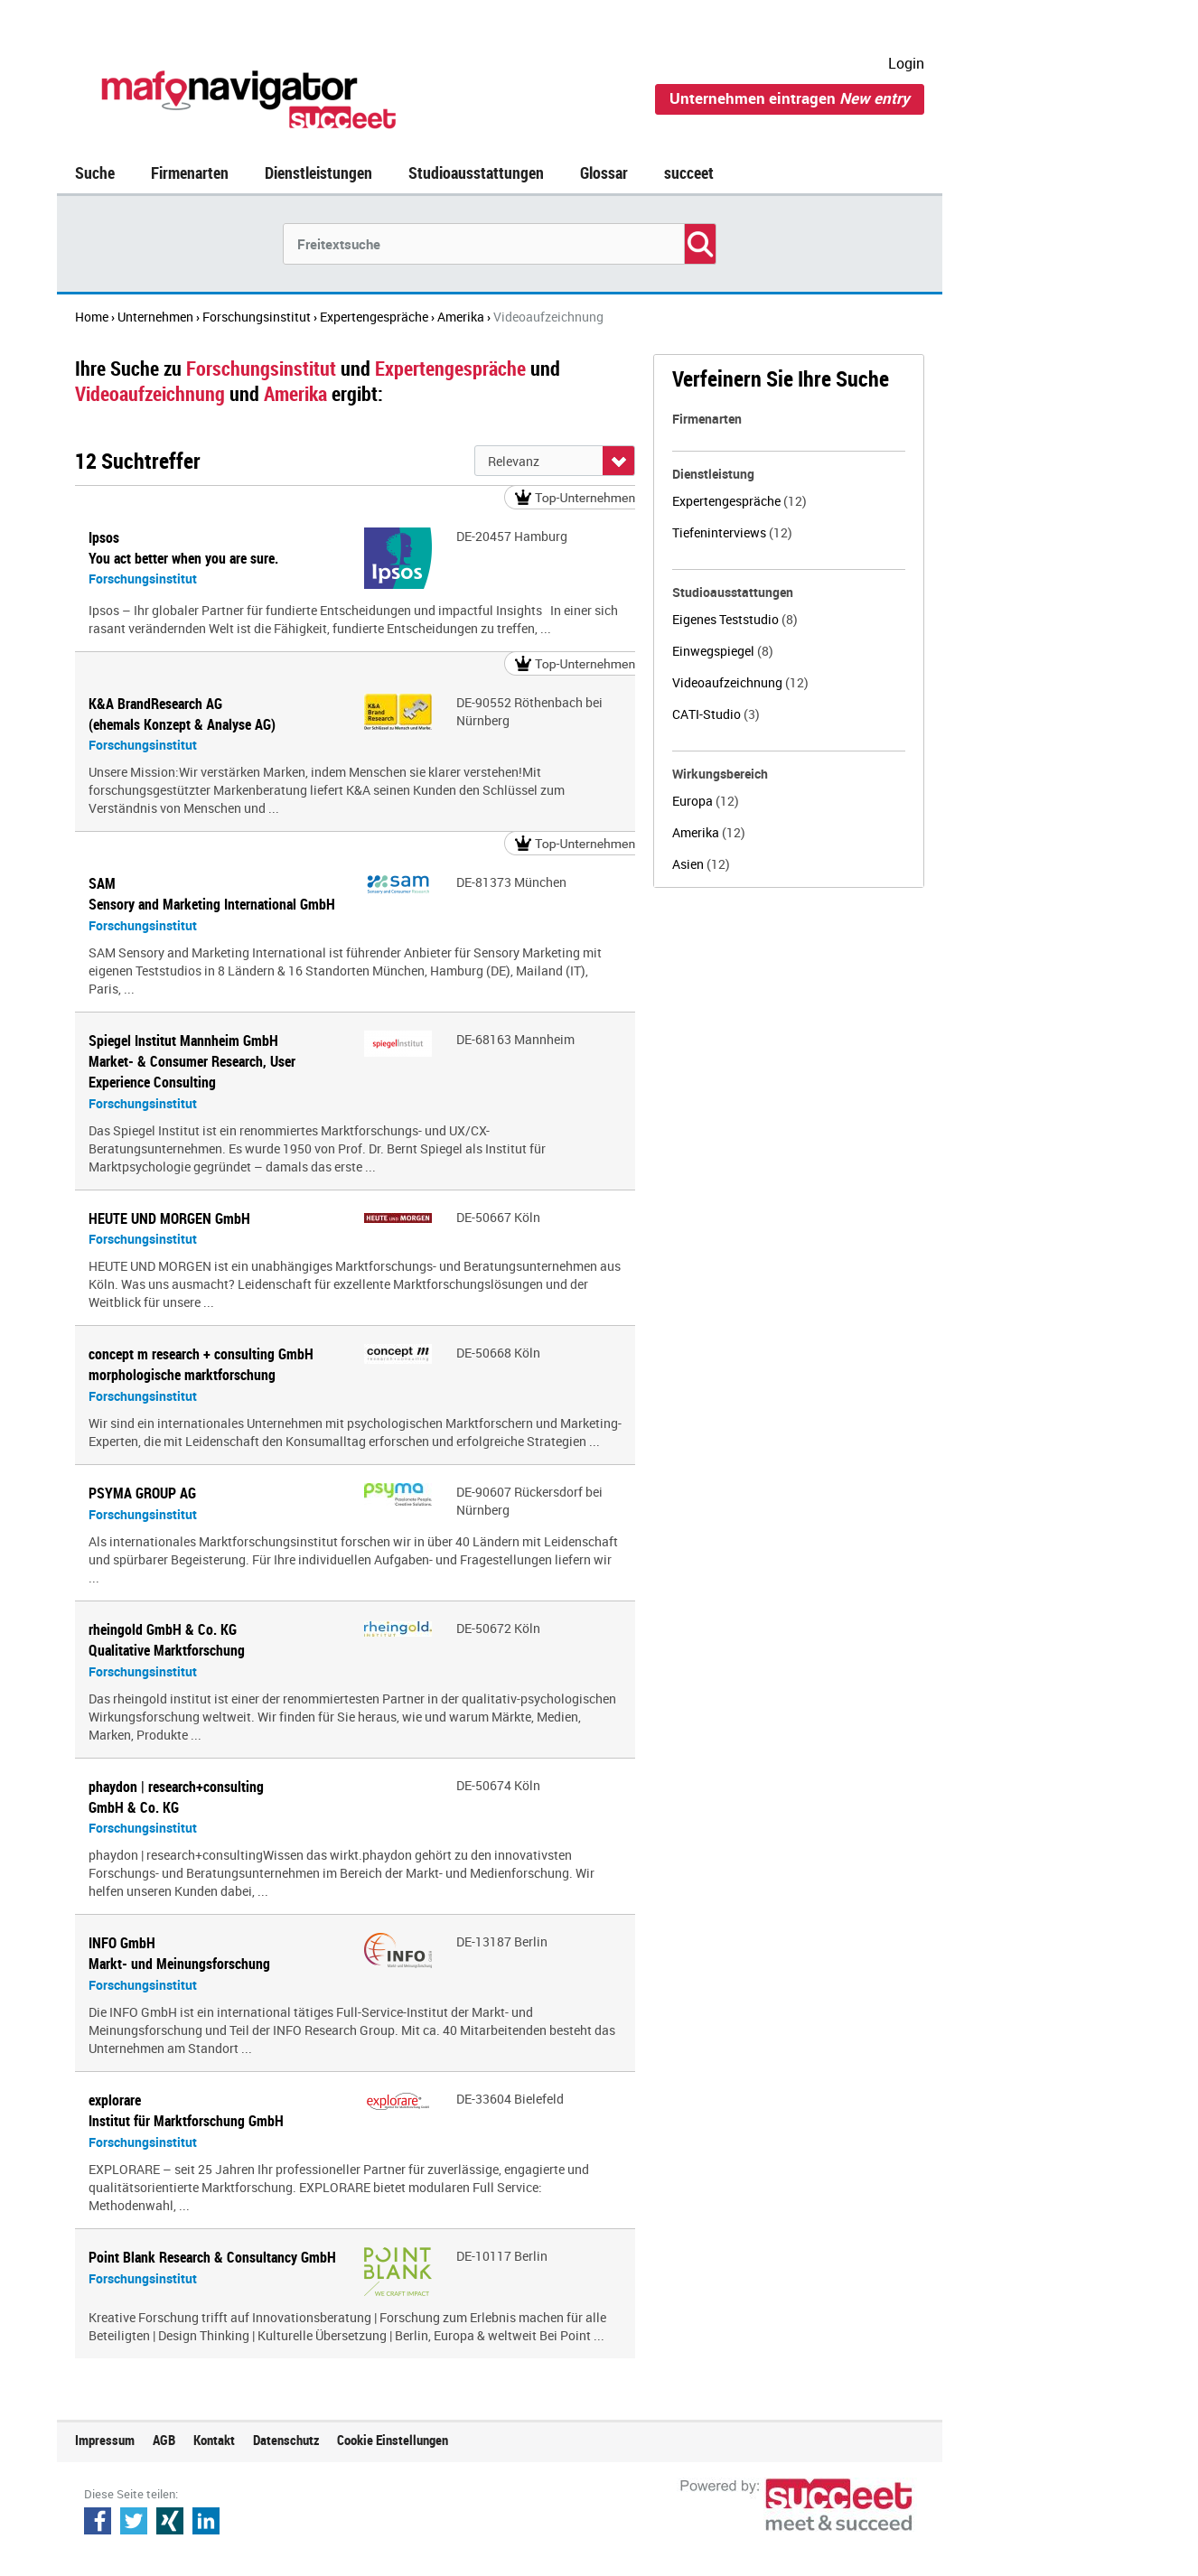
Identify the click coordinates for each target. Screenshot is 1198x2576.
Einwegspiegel (722, 650)
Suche (95, 172)
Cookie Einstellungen (392, 2440)
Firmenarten (190, 172)
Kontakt (214, 2440)
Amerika (708, 832)
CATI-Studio (716, 714)
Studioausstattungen (476, 172)
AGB (164, 2440)
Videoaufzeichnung (740, 682)
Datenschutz (286, 2440)
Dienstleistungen (318, 172)
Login (906, 63)
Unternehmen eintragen (789, 98)
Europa (705, 800)
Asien (701, 864)
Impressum (105, 2440)
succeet (689, 172)
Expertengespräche (739, 500)
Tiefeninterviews (732, 532)
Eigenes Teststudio (735, 619)
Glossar (604, 172)
